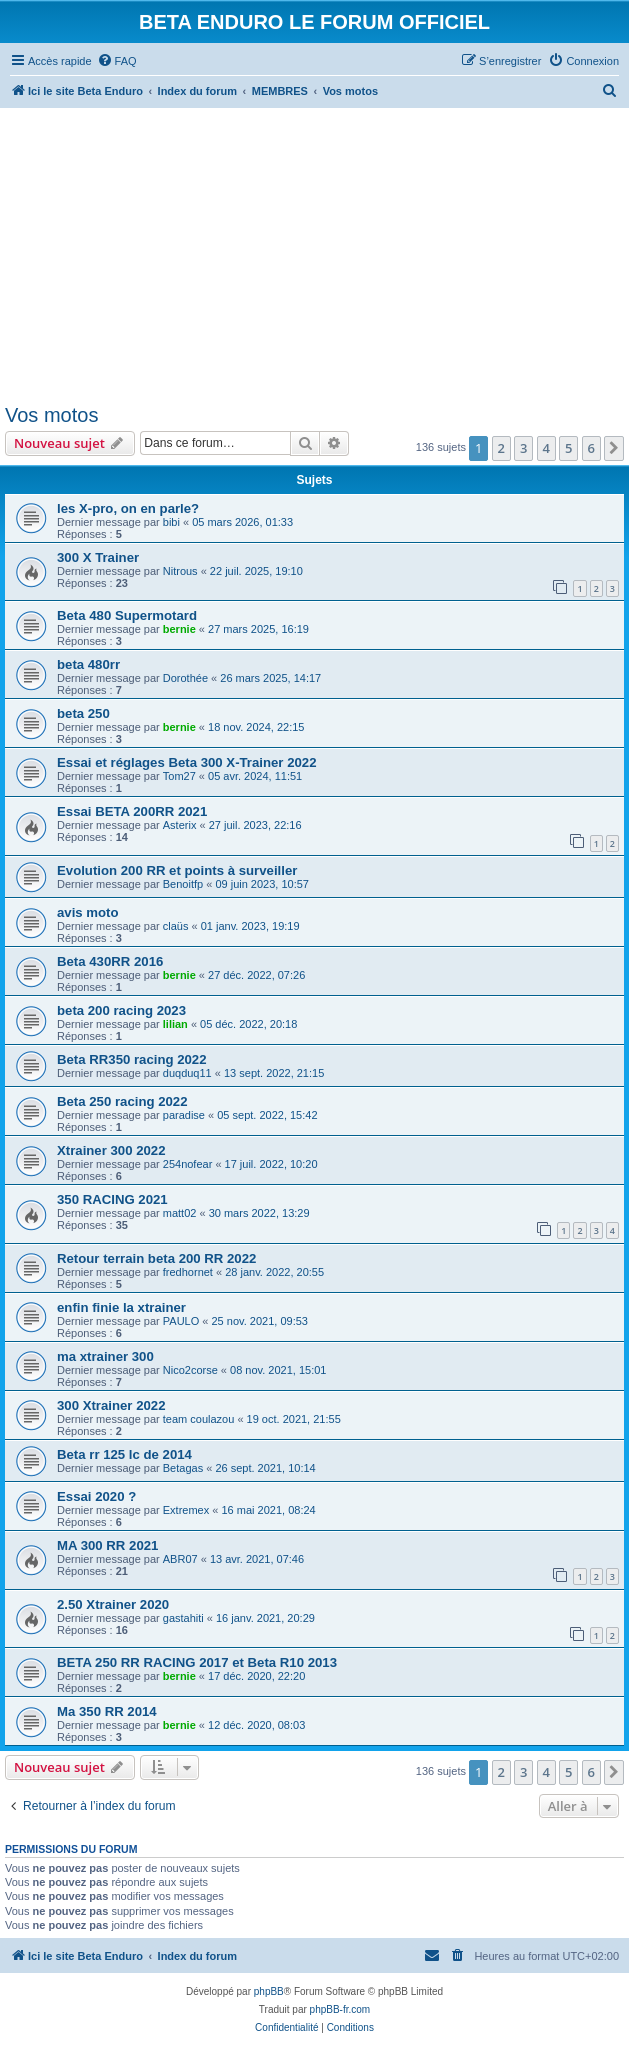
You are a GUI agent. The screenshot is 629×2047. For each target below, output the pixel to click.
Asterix (180, 825)
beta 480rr (88, 664)
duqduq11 (187, 1073)
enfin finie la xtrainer (121, 1307)
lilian (175, 1024)
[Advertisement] (315, 252)
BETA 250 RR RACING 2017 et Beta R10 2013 (197, 1662)
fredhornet (188, 1272)
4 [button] (546, 448)
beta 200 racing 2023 (121, 1010)
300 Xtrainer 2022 (111, 1405)
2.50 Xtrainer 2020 (113, 1604)
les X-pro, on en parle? (128, 508)
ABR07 (180, 1559)
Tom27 (179, 776)
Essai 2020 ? (96, 1496)
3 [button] (523, 448)
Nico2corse (190, 1370)
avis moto (88, 912)
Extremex (186, 1510)
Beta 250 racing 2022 (122, 1101)
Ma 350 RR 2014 (107, 1711)
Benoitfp (183, 884)
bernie (179, 629)
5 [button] (568, 448)
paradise (184, 1115)
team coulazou (199, 1419)
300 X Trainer (98, 557)
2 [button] (501, 448)
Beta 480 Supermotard (127, 615)
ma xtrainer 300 (105, 1356)
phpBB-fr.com (340, 2009)
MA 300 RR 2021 (107, 1545)
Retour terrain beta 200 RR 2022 (156, 1258)
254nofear (188, 1164)
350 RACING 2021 (112, 1199)
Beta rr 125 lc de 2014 (124, 1454)
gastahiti (183, 1618)
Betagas (183, 1468)
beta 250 (83, 713)
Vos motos (51, 415)
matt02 (180, 1213)
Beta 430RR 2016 (110, 961)
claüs (176, 926)
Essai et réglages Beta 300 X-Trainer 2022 (187, 762)
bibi (171, 522)
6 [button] (591, 448)
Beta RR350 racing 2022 (132, 1059)
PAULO (181, 1321)
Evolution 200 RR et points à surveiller (177, 870)
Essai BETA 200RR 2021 (132, 811)
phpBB (269, 1991)
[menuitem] (117, 61)
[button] (614, 448)
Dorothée (185, 678)
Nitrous (180, 571)
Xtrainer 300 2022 (111, 1150)
